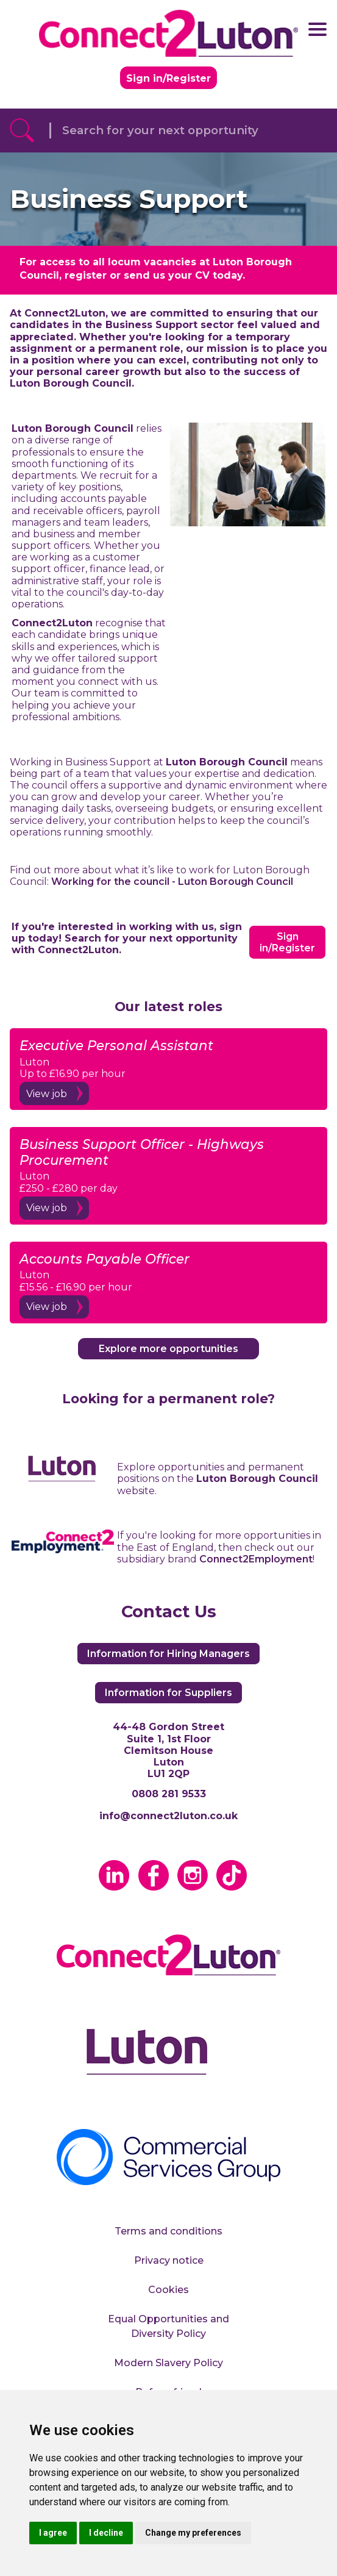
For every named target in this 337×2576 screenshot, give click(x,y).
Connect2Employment (256, 1559)
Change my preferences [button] (193, 2533)
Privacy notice (169, 2260)
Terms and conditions (168, 2231)
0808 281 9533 (169, 1794)
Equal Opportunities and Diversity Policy (168, 2326)
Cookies (168, 2289)
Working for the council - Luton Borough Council (172, 881)
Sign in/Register (168, 78)
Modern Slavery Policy (168, 2363)
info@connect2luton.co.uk (168, 1816)
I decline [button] (106, 2533)
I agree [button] (53, 2533)
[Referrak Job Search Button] (22, 130)
